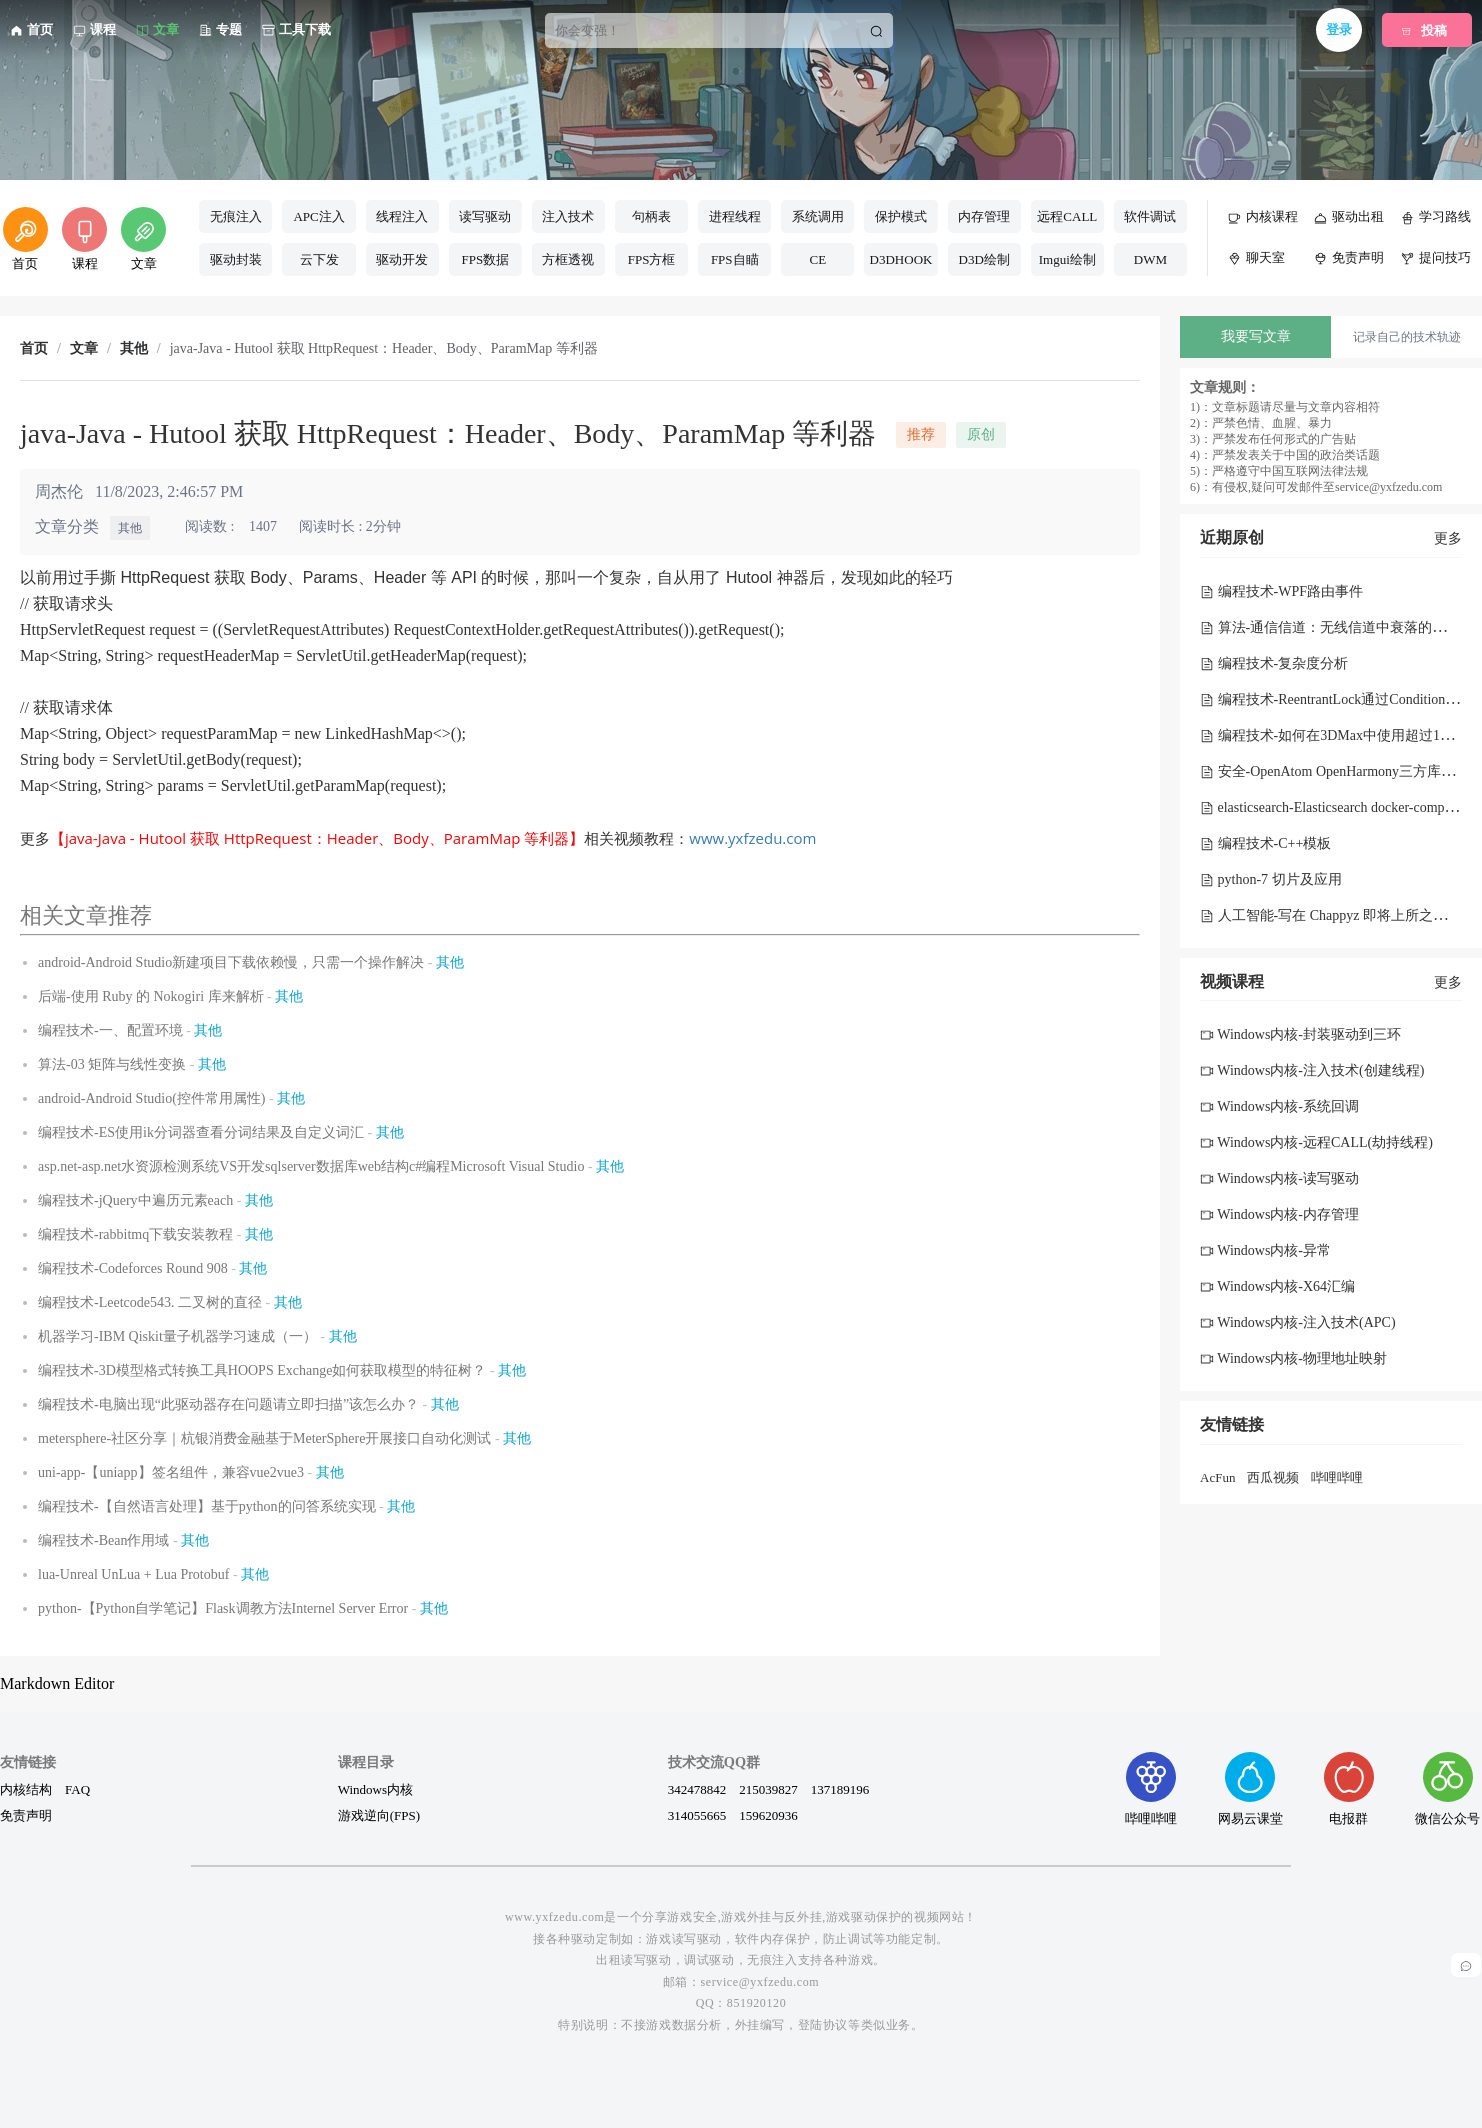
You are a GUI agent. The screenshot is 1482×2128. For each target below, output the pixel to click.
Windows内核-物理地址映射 (1293, 1358)
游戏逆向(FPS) (379, 1815)
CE (818, 259)
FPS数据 (485, 259)
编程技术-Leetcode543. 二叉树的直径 (150, 1302)
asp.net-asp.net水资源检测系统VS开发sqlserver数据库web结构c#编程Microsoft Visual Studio (311, 1166)
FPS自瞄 (735, 259)
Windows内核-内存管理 (1279, 1214)
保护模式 (901, 216)
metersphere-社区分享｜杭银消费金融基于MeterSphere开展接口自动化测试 (264, 1438)
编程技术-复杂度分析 (1274, 663)
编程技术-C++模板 (1265, 843)
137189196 (840, 1789)
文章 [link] (84, 349)
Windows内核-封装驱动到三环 (1300, 1034)
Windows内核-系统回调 (1279, 1106)
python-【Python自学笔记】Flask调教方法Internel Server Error (223, 1608)
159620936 (768, 1815)
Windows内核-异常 (1265, 1250)
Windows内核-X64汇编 (1277, 1286)
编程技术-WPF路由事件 (1281, 591)
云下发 (319, 259)
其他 (130, 528)
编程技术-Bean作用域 (103, 1540)
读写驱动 (485, 216)
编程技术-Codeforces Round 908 (133, 1268)
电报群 (1349, 1788)
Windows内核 (375, 1789)
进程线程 (735, 216)
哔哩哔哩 (1337, 1477)
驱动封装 (236, 259)
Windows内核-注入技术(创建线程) (1312, 1070)
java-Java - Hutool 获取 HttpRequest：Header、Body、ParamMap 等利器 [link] (384, 349)
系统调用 (818, 216)
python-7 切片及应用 (1271, 879)
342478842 (697, 1789)
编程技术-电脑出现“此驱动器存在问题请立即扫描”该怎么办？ (228, 1404)
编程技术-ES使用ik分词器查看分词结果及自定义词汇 (201, 1132)
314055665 (697, 1815)
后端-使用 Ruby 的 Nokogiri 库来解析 (151, 996)
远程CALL (1067, 216)
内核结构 (26, 1789)
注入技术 (568, 216)
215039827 (768, 1789)
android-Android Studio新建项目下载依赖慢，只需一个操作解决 (231, 962)
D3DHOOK (901, 259)
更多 (1448, 538)
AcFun (1217, 1477)
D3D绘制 (984, 259)
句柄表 (651, 216)
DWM (1150, 259)
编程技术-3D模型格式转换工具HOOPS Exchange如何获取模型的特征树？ (262, 1370)
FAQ (77, 1789)
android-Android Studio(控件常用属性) (151, 1098)
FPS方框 (652, 259)
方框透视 (568, 259)
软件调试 (1150, 216)
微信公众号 (1447, 1788)
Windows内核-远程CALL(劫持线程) (1316, 1142)
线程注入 (402, 216)
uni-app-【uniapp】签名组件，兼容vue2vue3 (171, 1472)
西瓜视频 (1273, 1477)
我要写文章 (1256, 336)
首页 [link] (34, 349)
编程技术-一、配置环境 (110, 1030)
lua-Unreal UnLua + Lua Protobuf (133, 1574)
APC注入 (318, 216)
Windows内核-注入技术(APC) (1298, 1322)
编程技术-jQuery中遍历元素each (135, 1200)
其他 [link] (134, 349)
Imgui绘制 (1067, 259)
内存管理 (984, 216)
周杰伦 (59, 491)
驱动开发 (402, 259)
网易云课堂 (1250, 1788)
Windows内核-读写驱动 (1279, 1178)
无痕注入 (236, 216)
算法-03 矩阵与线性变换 (112, 1064)
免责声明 (26, 1815)
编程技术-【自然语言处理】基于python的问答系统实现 (207, 1506)
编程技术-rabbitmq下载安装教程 (135, 1234)
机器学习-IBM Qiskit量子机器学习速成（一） (177, 1336)
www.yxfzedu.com (752, 838)
